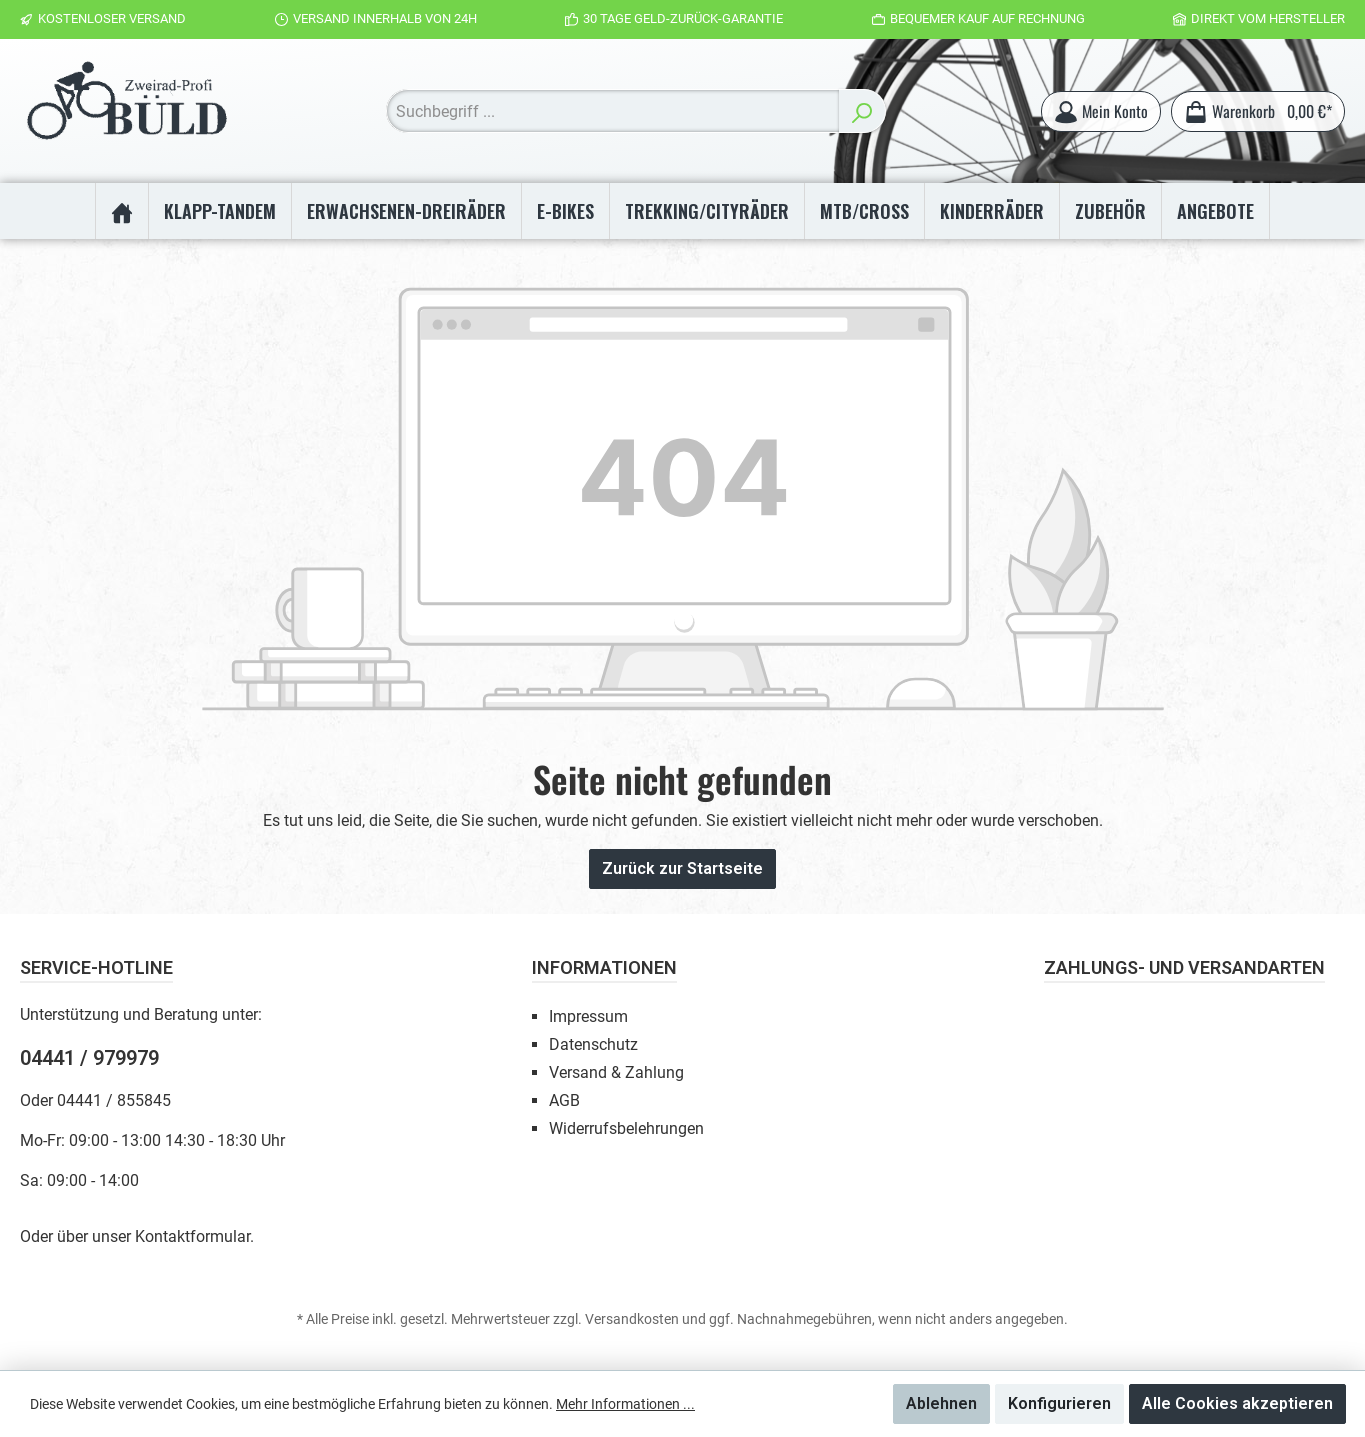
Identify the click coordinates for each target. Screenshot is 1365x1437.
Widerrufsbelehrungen (626, 1128)
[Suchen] (861, 114)
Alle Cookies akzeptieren (1237, 1403)
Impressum (588, 1016)
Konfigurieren (1059, 1403)
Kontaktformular (192, 1236)
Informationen (604, 967)
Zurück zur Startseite (682, 873)
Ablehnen (941, 1403)
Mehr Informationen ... (625, 1404)
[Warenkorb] (1257, 113)
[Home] (121, 216)
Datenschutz (593, 1044)
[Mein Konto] (1099, 113)
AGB (564, 1100)
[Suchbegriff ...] (612, 114)
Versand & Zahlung (616, 1072)
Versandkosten (632, 1319)
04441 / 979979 (89, 1058)
